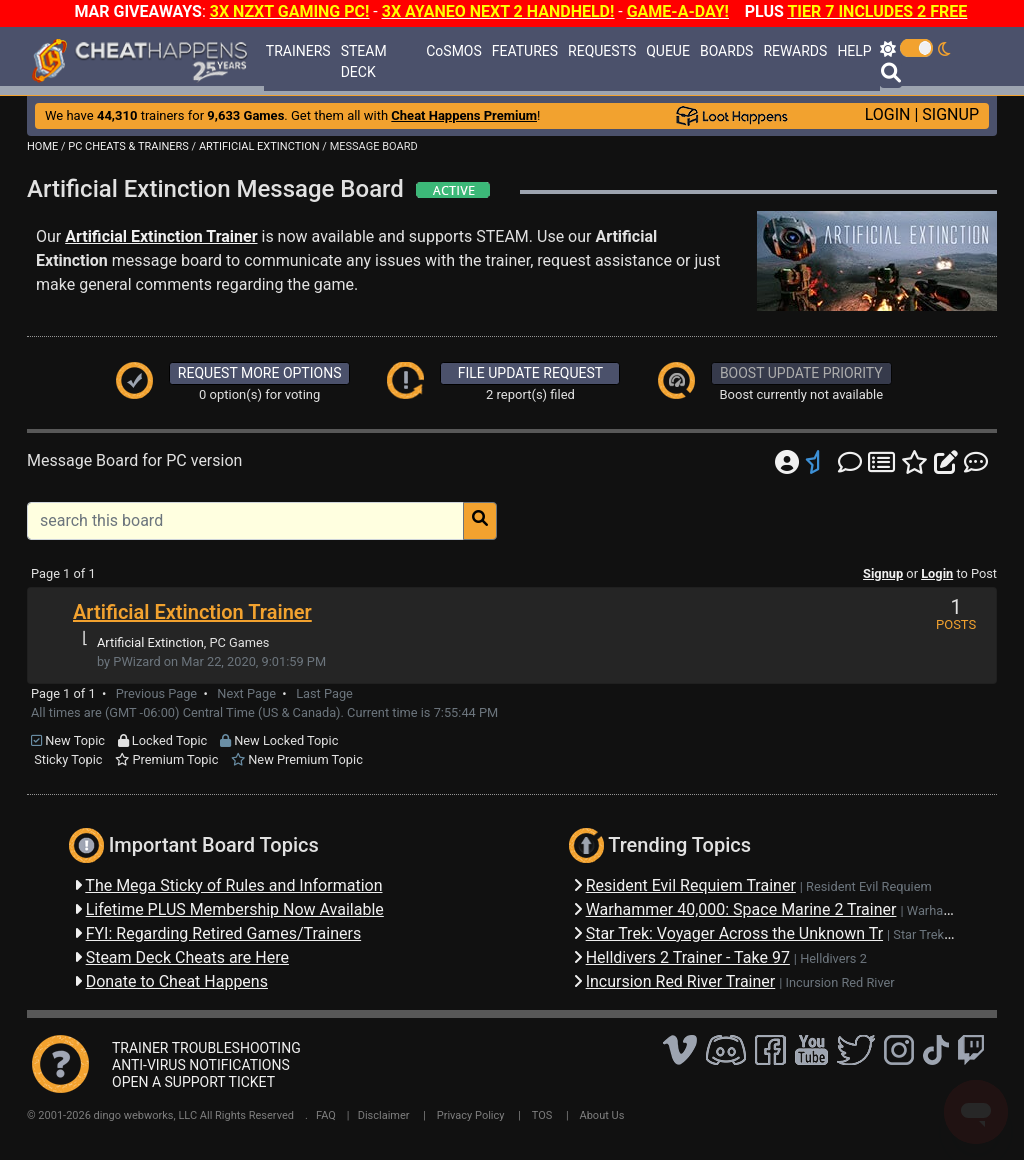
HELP (854, 51)
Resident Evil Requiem (869, 886)
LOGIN (888, 114)
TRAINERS (298, 51)
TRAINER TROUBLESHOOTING (206, 1048)
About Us (602, 1115)
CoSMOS (454, 51)
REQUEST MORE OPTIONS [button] (260, 373)
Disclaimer (384, 1115)
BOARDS (726, 51)
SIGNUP (950, 114)
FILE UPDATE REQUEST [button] (530, 373)
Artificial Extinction (150, 642)
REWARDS (795, 51)
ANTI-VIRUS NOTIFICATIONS (201, 1065)
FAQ (326, 1115)
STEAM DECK (364, 61)
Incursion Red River (840, 982)
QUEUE (668, 51)
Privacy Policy (471, 1115)
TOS (542, 1115)
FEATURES (525, 51)
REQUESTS (602, 51)
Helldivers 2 (833, 958)
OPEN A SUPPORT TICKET (193, 1082)
